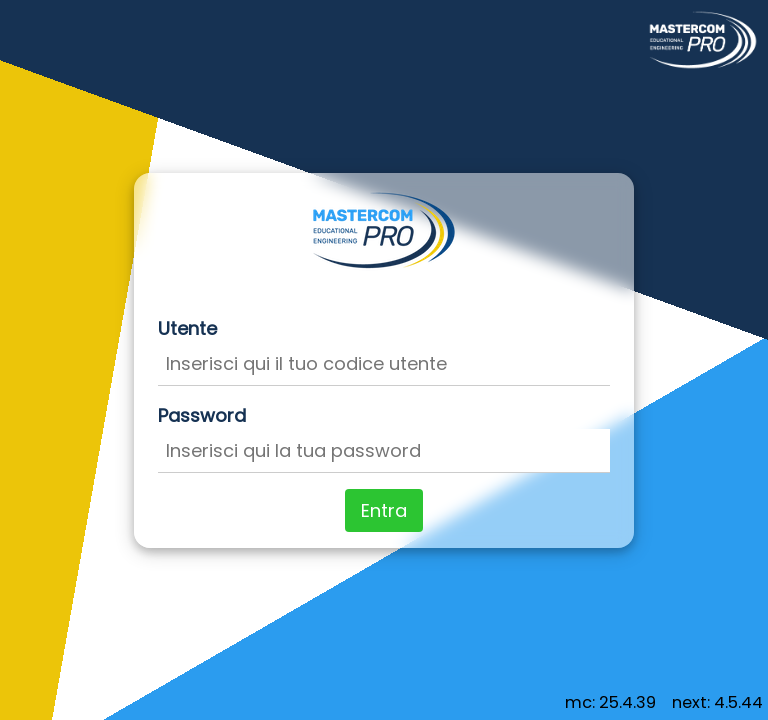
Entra (384, 510)
